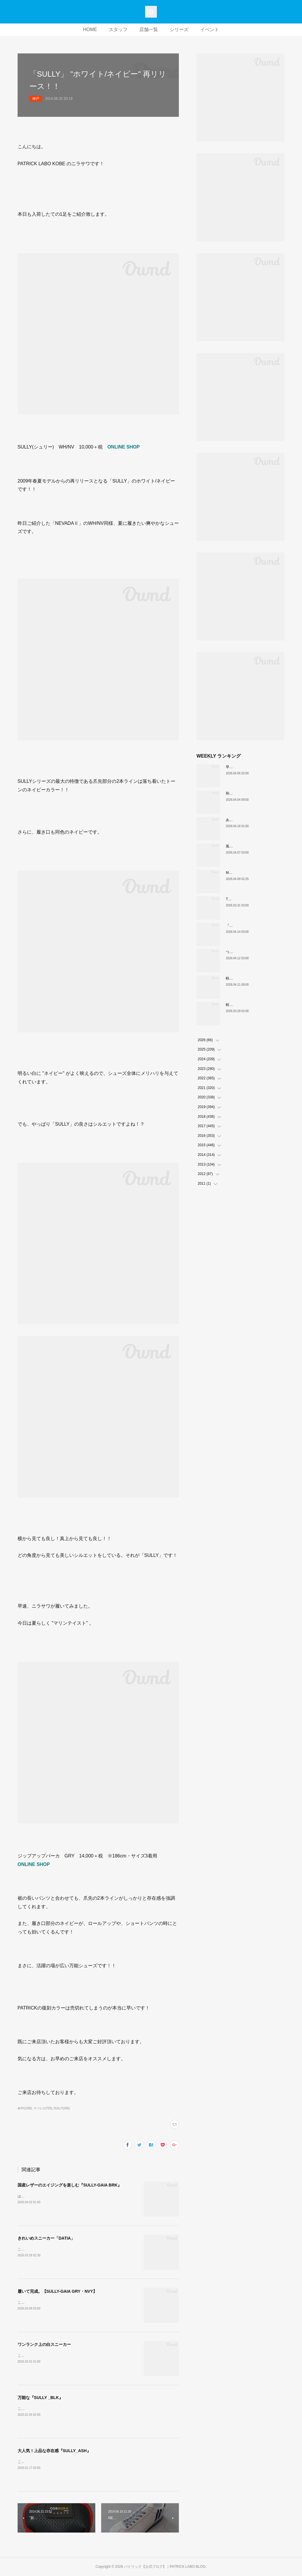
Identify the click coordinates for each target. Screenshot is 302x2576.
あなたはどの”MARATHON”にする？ (254, 820)
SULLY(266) (62, 2108)
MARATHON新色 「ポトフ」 (250, 873)
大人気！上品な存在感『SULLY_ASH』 (54, 2450)
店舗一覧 (148, 29)
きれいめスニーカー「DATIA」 (46, 2238)
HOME (90, 29)
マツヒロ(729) (42, 2108)
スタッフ (118, 29)
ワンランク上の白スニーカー (44, 2344)
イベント (209, 29)
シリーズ (179, 29)
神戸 (35, 99)
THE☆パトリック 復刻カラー (250, 899)
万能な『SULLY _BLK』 (40, 2397)
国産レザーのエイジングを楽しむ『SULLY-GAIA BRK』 (70, 2185)
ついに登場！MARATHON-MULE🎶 (254, 952)
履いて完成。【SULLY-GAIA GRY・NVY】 (57, 2291)
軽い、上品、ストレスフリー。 (250, 978)
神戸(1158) (25, 2108)
